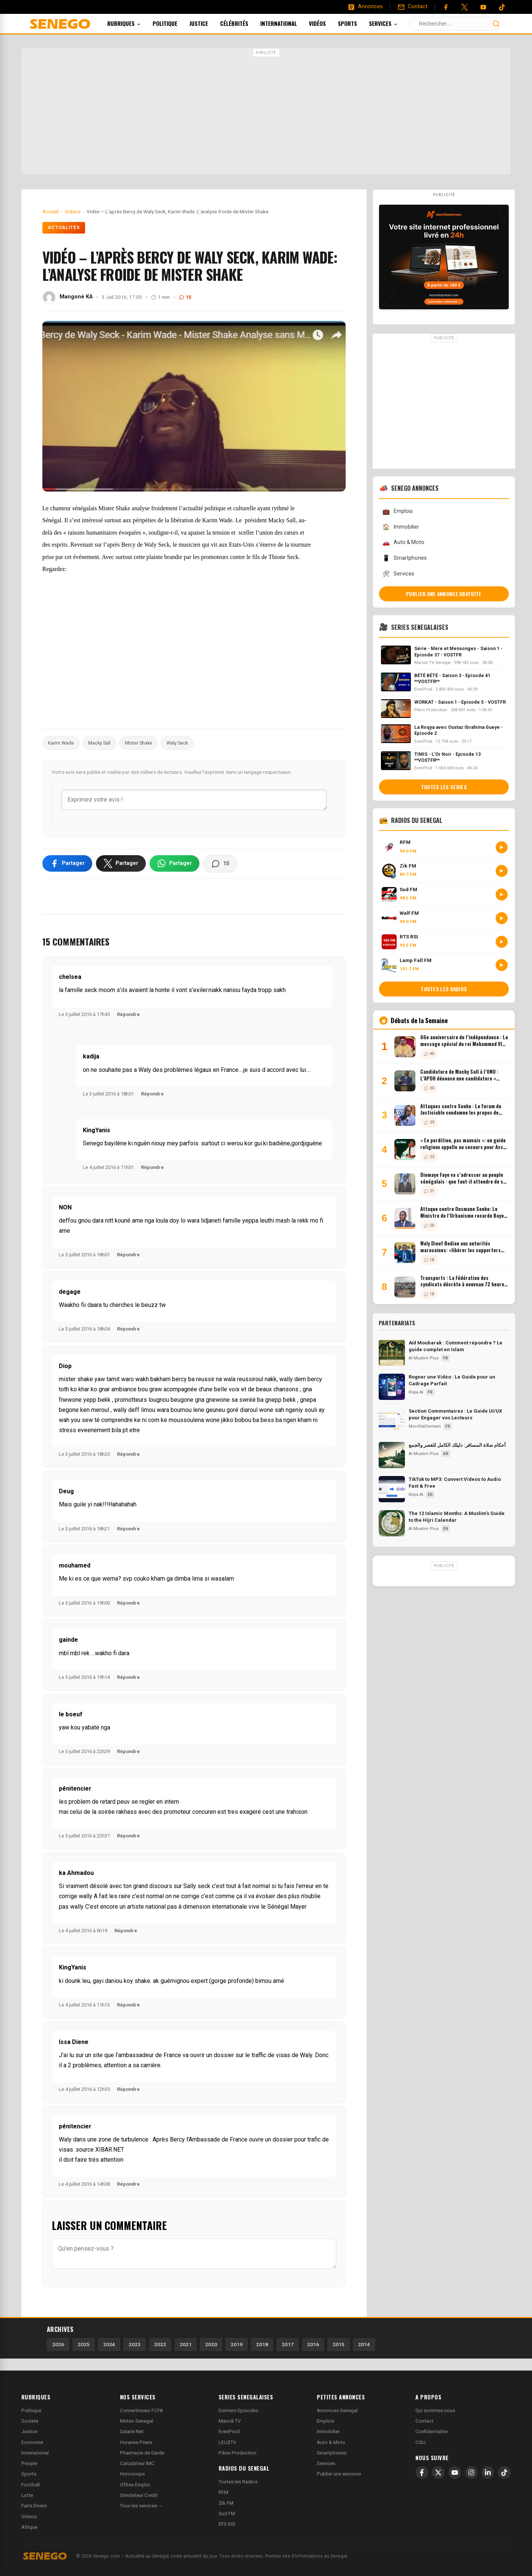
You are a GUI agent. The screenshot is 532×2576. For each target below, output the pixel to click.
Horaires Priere (136, 2442)
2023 (135, 2344)
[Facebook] (445, 7)
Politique (175, 23)
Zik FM (226, 2503)
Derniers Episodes (238, 2410)
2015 (339, 2344)
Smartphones (404, 558)
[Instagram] (471, 2472)
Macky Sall (99, 743)
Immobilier (401, 527)
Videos (29, 2516)
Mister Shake (138, 743)
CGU (420, 2442)
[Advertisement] (266, 112)
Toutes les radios (444, 989)
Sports (357, 23)
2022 (160, 2344)
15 (185, 297)
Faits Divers (34, 2506)
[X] (438, 2472)
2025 (84, 2344)
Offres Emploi (135, 2485)
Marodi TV (230, 2421)
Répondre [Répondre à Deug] (128, 1529)
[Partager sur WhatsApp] (174, 863)
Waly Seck (177, 743)
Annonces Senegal (337, 2410)
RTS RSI (227, 2524)
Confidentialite (431, 2431)
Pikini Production (237, 2453)
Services (393, 23)
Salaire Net (132, 2431)
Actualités (64, 227)
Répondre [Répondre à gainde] (128, 1677)
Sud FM (227, 2513)
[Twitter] (464, 7)
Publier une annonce (339, 2474)
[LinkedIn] (487, 2472)
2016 (313, 2344)
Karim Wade (61, 743)
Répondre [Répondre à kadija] (152, 1094)
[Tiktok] (502, 7)
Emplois (397, 512)
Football (30, 2485)
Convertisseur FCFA (141, 2410)
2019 (237, 2344)
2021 (186, 2344)
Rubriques (134, 23)
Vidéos (327, 23)
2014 (364, 2344)
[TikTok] (504, 2472)
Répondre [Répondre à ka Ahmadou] (125, 1930)
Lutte (27, 2495)
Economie (32, 2442)
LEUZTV (227, 2442)
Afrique (29, 2527)
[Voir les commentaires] (220, 863)
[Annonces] (365, 6)
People (29, 2463)
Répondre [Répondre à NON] (128, 1254)
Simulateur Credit (139, 2495)
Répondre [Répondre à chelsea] (128, 1014)
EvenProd (229, 2431)
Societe (29, 2421)
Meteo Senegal (136, 2421)
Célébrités (244, 23)
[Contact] (412, 6)
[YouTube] (483, 7)
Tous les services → (141, 2506)
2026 (58, 2344)
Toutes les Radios (238, 2482)
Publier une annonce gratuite (443, 594)
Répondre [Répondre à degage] (128, 1329)
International (288, 23)
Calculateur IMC (137, 2463)
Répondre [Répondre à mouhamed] (128, 1603)
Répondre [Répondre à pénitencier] (128, 1836)
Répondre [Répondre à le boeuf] (128, 1751)
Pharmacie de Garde (142, 2453)
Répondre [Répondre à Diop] (128, 1454)
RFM (223, 2492)
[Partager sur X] (121, 863)
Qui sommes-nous (435, 2410)
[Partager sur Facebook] (67, 863)
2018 (262, 2344)
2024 (109, 2344)
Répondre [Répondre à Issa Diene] (128, 2089)
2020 (211, 2344)
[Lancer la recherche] (496, 23)
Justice (208, 23)
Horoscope (132, 2474)
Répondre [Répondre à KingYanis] (152, 1167)
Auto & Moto (403, 543)
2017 (288, 2344)
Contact (424, 2421)
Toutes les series (444, 787)
